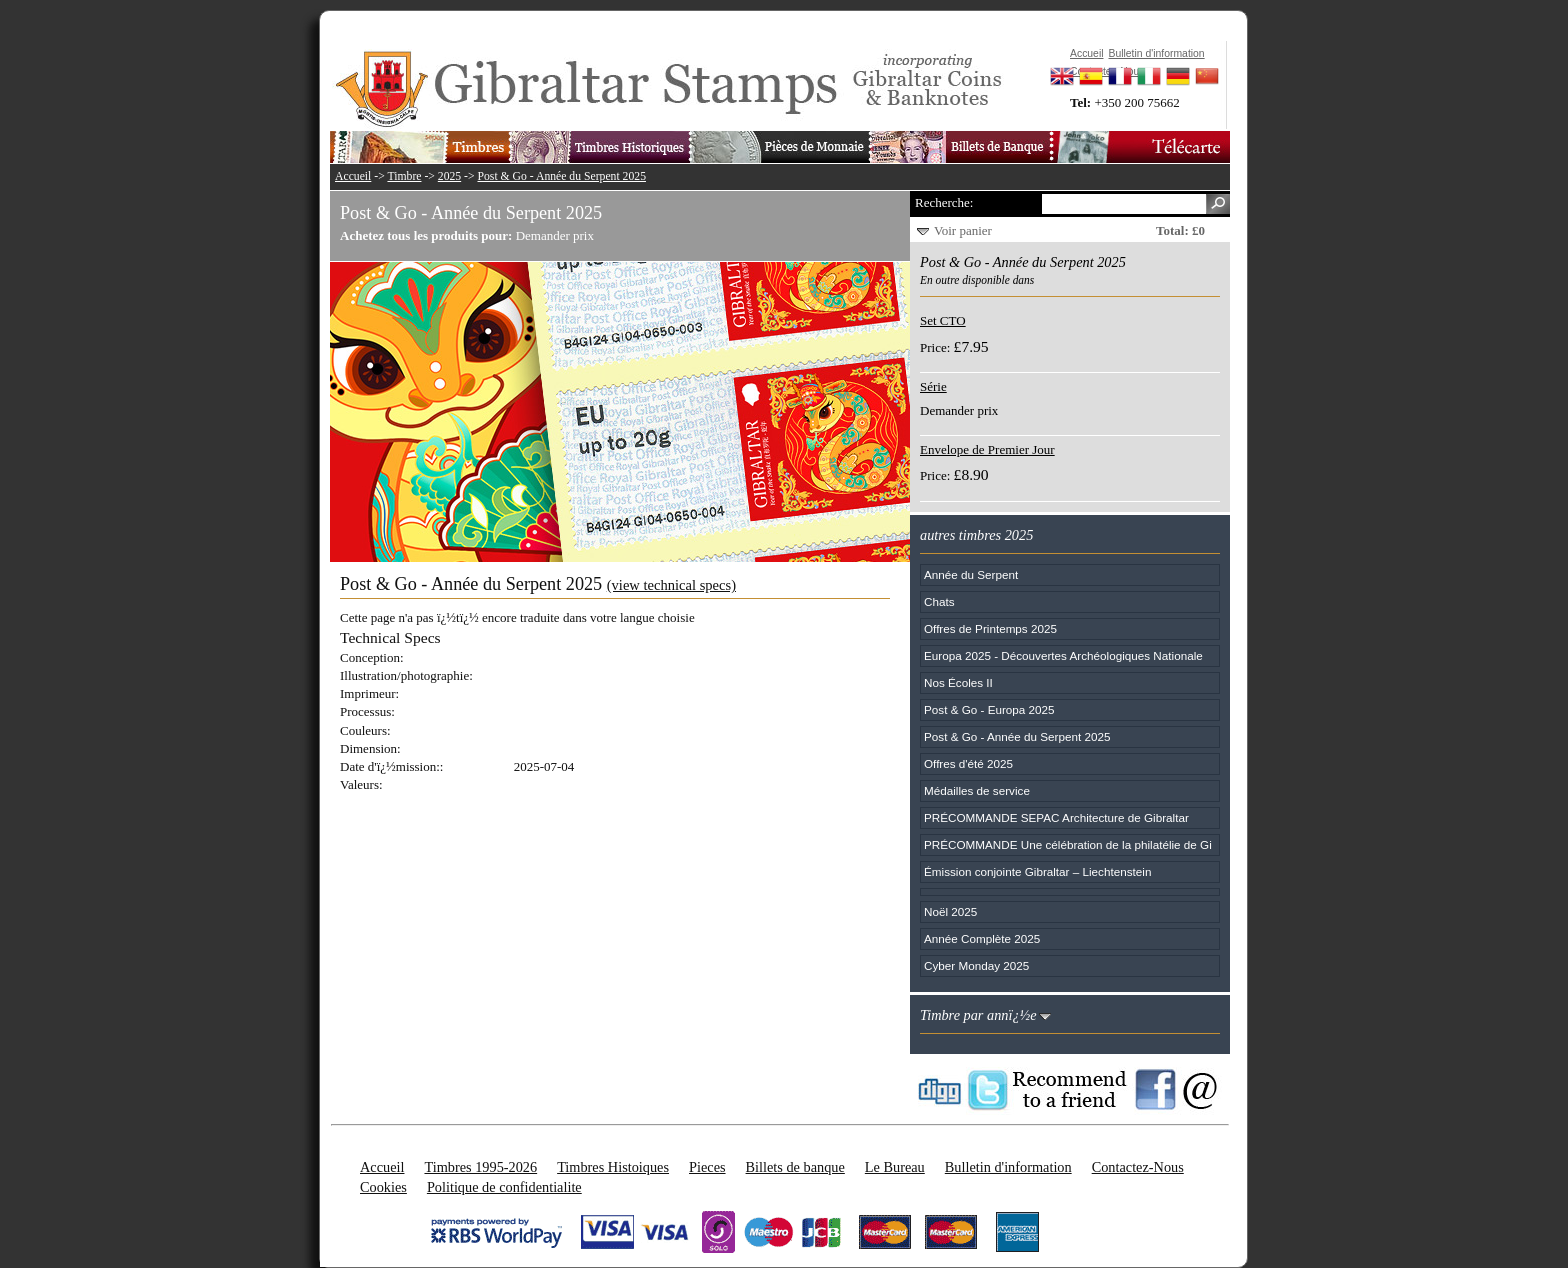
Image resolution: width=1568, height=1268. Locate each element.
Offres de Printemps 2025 (990, 628)
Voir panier (963, 230)
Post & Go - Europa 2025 (989, 709)
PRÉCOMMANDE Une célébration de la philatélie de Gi (1068, 844)
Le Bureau (895, 1167)
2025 (449, 176)
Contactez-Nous (1138, 1167)
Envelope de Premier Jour (987, 449)
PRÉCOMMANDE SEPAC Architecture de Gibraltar (1056, 817)
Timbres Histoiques (613, 1167)
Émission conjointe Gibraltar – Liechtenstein (1037, 871)
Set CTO (943, 320)
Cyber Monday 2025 (976, 965)
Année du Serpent (971, 574)
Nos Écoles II (958, 682)
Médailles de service (977, 790)
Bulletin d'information (1008, 1167)
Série (933, 386)
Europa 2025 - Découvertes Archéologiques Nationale (1063, 655)
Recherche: (944, 202)
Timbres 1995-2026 (480, 1167)
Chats (939, 601)
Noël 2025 (950, 911)
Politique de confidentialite (504, 1187)
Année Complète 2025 (982, 938)
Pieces (707, 1167)
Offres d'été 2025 (968, 763)
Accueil (353, 176)
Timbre (404, 176)
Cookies (383, 1187)
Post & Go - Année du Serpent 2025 (562, 176)
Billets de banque (795, 1167)
